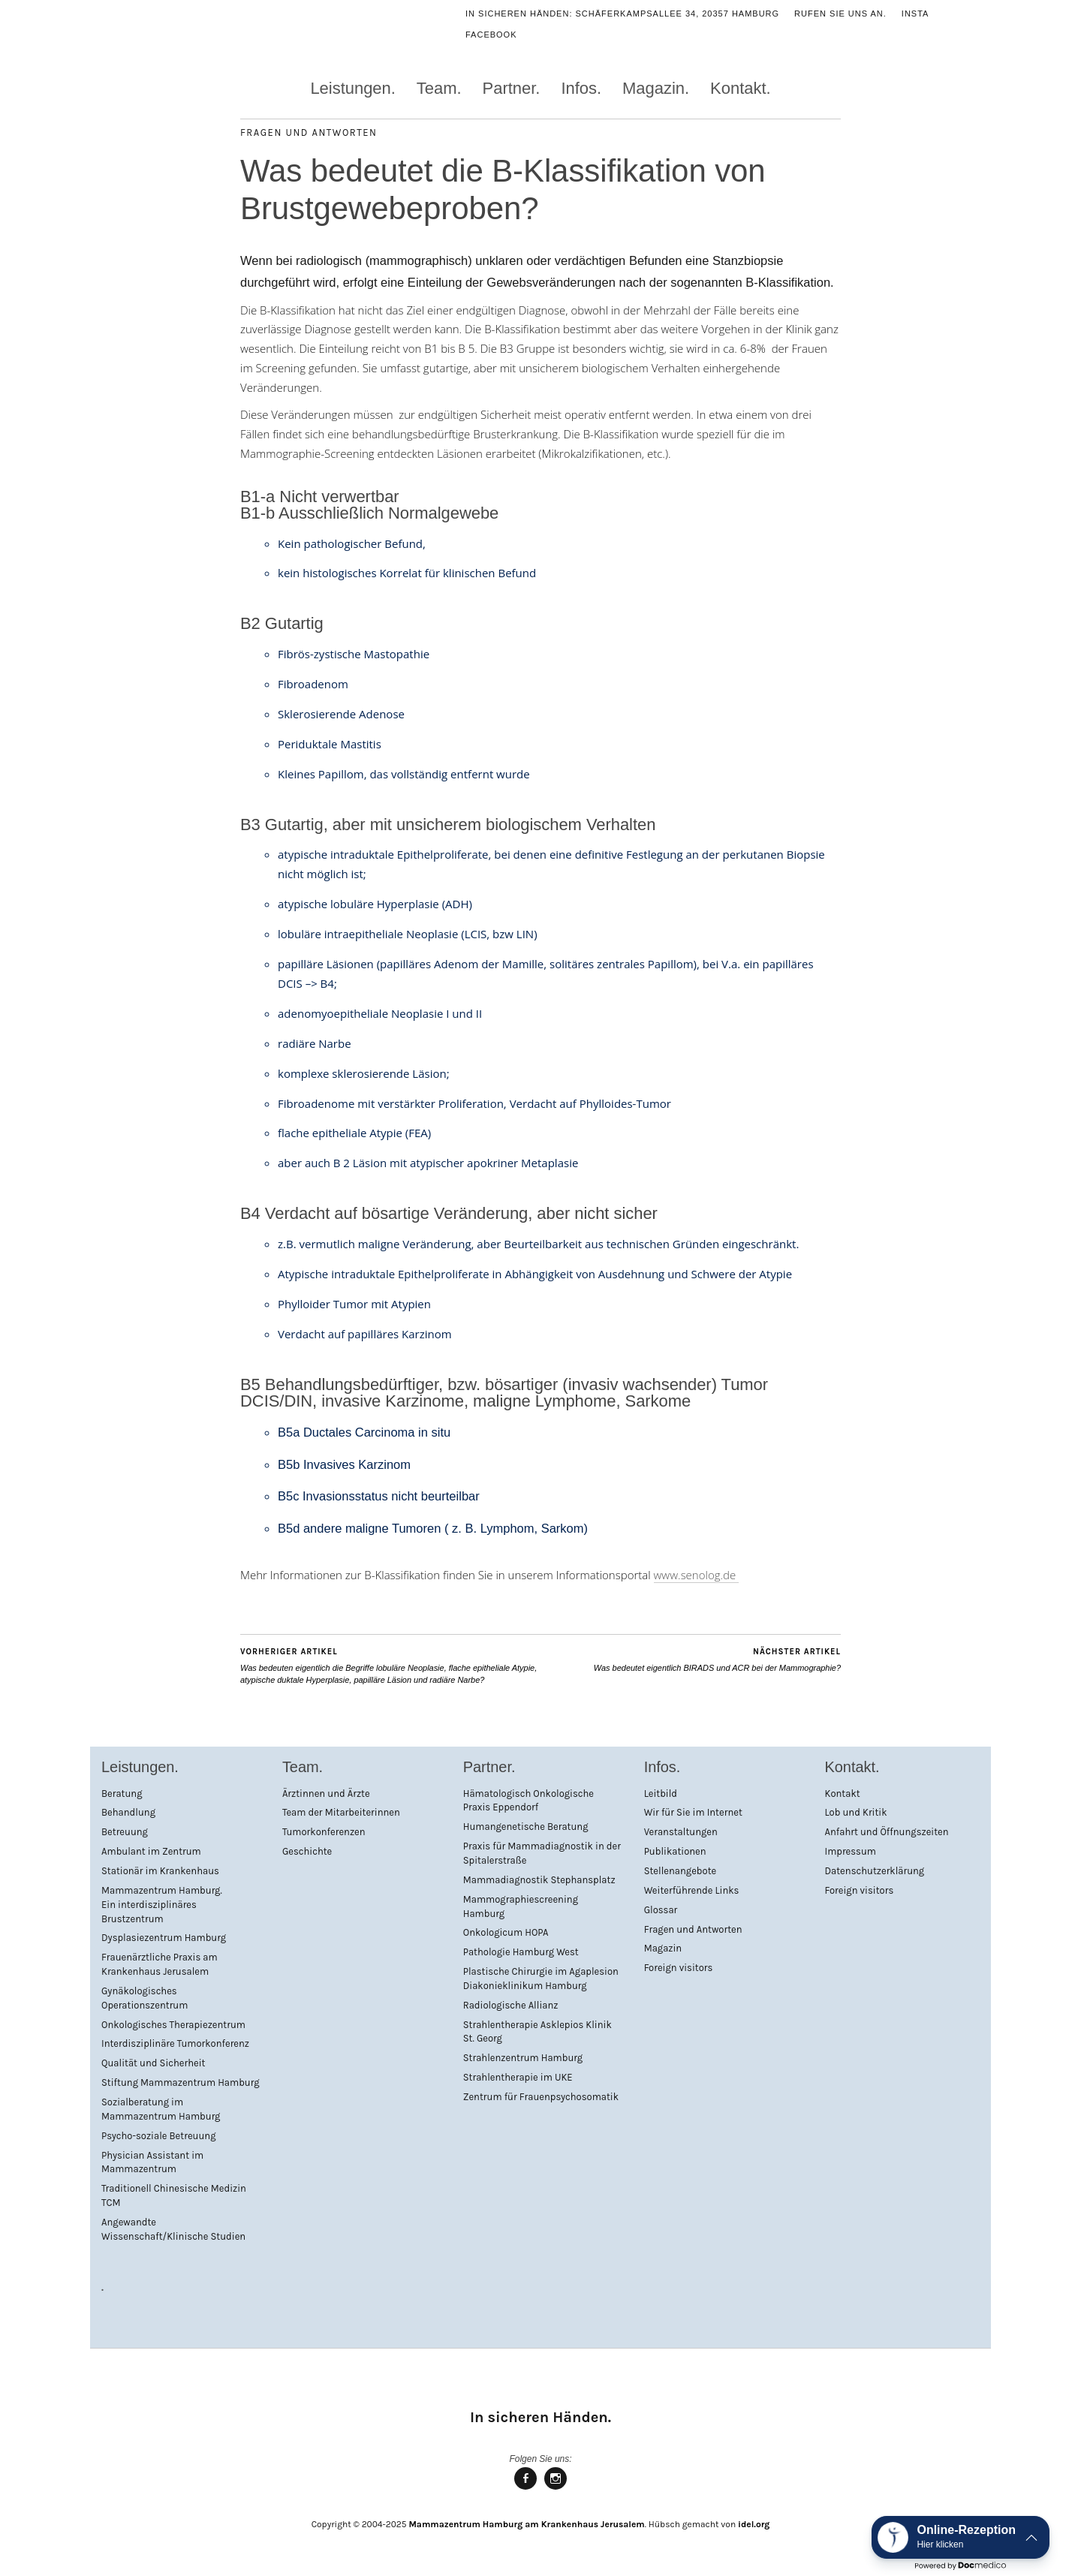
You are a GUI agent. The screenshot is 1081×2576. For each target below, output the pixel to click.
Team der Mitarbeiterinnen (341, 1812)
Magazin (663, 1948)
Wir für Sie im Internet (693, 1812)
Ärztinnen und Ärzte (326, 1793)
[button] (960, 2537)
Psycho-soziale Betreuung (158, 2135)
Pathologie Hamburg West (521, 1952)
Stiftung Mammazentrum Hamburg (180, 2082)
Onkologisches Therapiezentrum (173, 2024)
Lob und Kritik (856, 1812)
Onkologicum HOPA (506, 1932)
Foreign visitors (678, 1967)
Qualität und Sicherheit (153, 2063)
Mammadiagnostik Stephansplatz (539, 1879)
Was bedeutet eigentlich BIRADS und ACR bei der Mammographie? (717, 1659)
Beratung (122, 1793)
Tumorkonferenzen (324, 1831)
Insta (915, 13)
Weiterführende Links (691, 1890)
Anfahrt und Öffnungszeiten (887, 1831)
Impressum (850, 1851)
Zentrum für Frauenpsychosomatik (541, 2096)
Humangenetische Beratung (526, 1826)
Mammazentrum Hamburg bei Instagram (555, 2488)
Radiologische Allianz (511, 2005)
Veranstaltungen (681, 1831)
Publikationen (675, 1851)
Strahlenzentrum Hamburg (523, 2057)
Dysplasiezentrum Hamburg (163, 1937)
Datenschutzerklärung (875, 1870)
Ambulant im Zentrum (151, 1851)
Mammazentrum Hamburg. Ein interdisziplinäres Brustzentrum (161, 1904)
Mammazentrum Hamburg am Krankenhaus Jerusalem (526, 2524)
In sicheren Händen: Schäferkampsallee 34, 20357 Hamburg (622, 13)
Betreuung (124, 1831)
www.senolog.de (696, 1574)
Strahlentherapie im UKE (518, 2077)
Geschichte (307, 1851)
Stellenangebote (680, 1870)
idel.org (753, 2524)
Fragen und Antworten (309, 132)
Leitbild (660, 1793)
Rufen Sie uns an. (840, 13)
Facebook (491, 34)
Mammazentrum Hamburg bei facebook (525, 2488)
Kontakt (842, 1793)
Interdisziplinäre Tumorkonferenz (175, 2043)
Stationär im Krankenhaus (160, 1870)
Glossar (661, 1909)
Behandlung (128, 1812)
